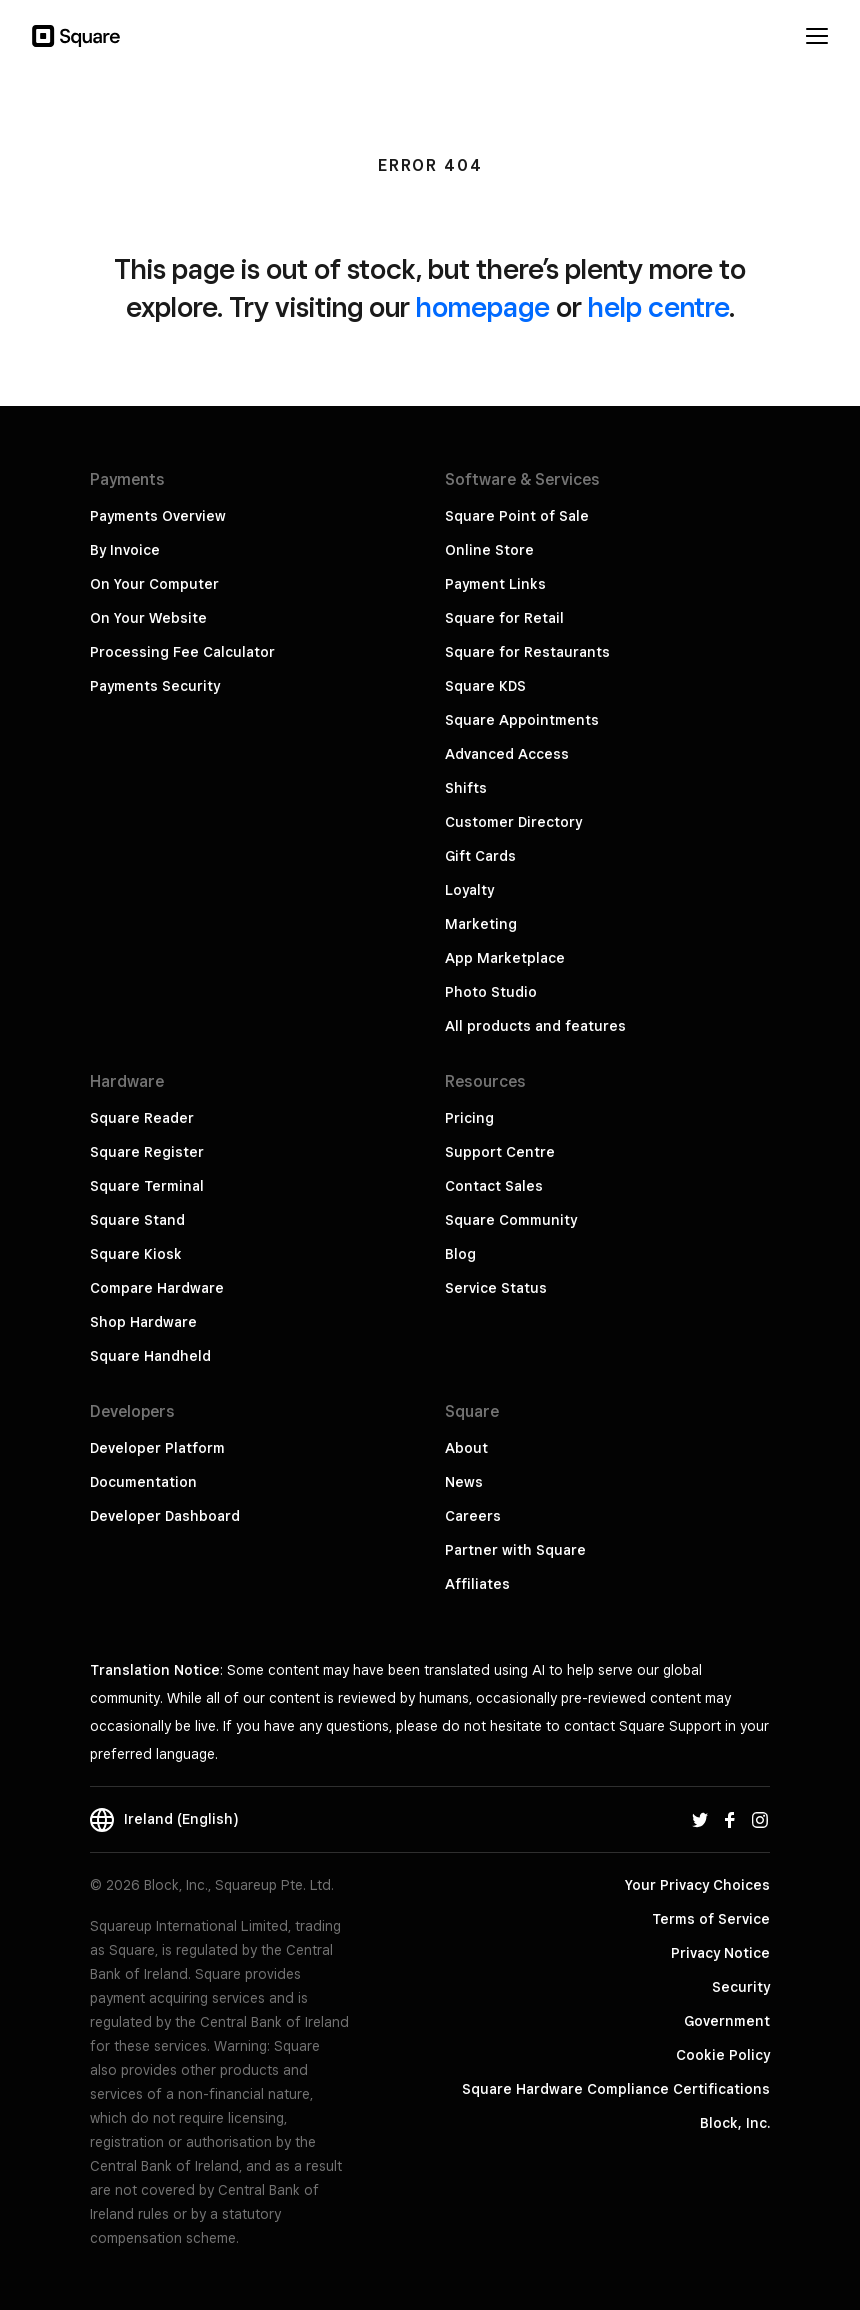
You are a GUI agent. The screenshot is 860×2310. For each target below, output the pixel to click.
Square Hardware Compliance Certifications (616, 2089)
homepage (483, 306)
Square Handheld (150, 1356)
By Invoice (125, 550)
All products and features (535, 1026)
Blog (460, 1254)
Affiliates (477, 1584)
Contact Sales (494, 1186)
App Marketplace (505, 958)
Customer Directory (513, 822)
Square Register (147, 1152)
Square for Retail (504, 618)
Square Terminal (147, 1186)
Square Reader (142, 1118)
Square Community (511, 1220)
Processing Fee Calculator (182, 652)
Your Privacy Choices (697, 1885)
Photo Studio (491, 992)
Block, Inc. (735, 2123)
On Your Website (148, 618)
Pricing (469, 1118)
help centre (658, 306)
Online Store (489, 550)
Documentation (143, 1482)
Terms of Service (711, 1919)
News (464, 1482)
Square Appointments (522, 720)
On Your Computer (154, 584)
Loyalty (469, 890)
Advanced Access (507, 754)
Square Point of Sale (517, 516)
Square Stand (137, 1220)
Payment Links (495, 584)
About (466, 1448)
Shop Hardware (143, 1322)
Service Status (496, 1288)
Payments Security (155, 686)
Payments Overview (158, 516)
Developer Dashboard (165, 1516)
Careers (473, 1516)
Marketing (481, 924)
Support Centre (500, 1152)
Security (741, 1987)
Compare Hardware (157, 1288)
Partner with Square (515, 1550)
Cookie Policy (723, 2055)
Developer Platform (157, 1448)
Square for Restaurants (527, 652)
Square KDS (485, 686)
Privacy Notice (720, 1953)
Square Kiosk (136, 1254)
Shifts (466, 788)
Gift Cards (480, 856)
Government (727, 2021)
